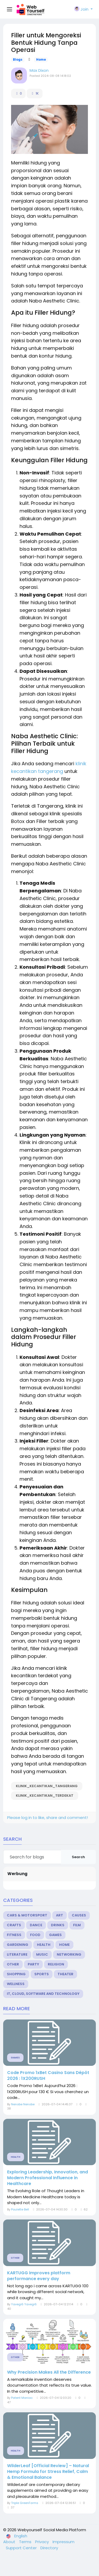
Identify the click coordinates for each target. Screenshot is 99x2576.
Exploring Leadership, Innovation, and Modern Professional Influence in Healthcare (47, 2178)
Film (77, 1925)
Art (59, 1915)
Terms (25, 2541)
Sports (41, 1974)
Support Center (22, 2548)
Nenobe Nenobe (23, 2104)
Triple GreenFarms (24, 2503)
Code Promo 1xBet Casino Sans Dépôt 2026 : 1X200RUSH (48, 2075)
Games (55, 1934)
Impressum (63, 2541)
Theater (65, 1974)
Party (33, 1964)
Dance (36, 1925)
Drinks (57, 1925)
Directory (49, 2548)
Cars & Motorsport (27, 1915)
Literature (17, 1954)
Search (78, 1856)
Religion (56, 1964)
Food (35, 1934)
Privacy (42, 2541)
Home (41, 59)
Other (13, 1964)
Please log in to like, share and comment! (47, 1817)
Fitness (14, 1934)
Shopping (16, 1974)
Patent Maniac (22, 2398)
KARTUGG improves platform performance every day (38, 2276)
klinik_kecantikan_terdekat (44, 1795)
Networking (69, 1954)
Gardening (17, 1944)
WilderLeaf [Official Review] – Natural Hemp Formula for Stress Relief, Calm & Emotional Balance (48, 2471)
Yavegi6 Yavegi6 (24, 2304)
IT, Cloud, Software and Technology (43, 1993)
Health (43, 1944)
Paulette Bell (20, 2209)
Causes (79, 1915)
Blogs (17, 59)
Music (42, 1954)
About (9, 2541)
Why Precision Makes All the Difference (49, 2372)
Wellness (16, 1983)
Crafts (14, 1925)
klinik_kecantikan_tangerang (47, 1785)
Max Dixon (39, 70)
